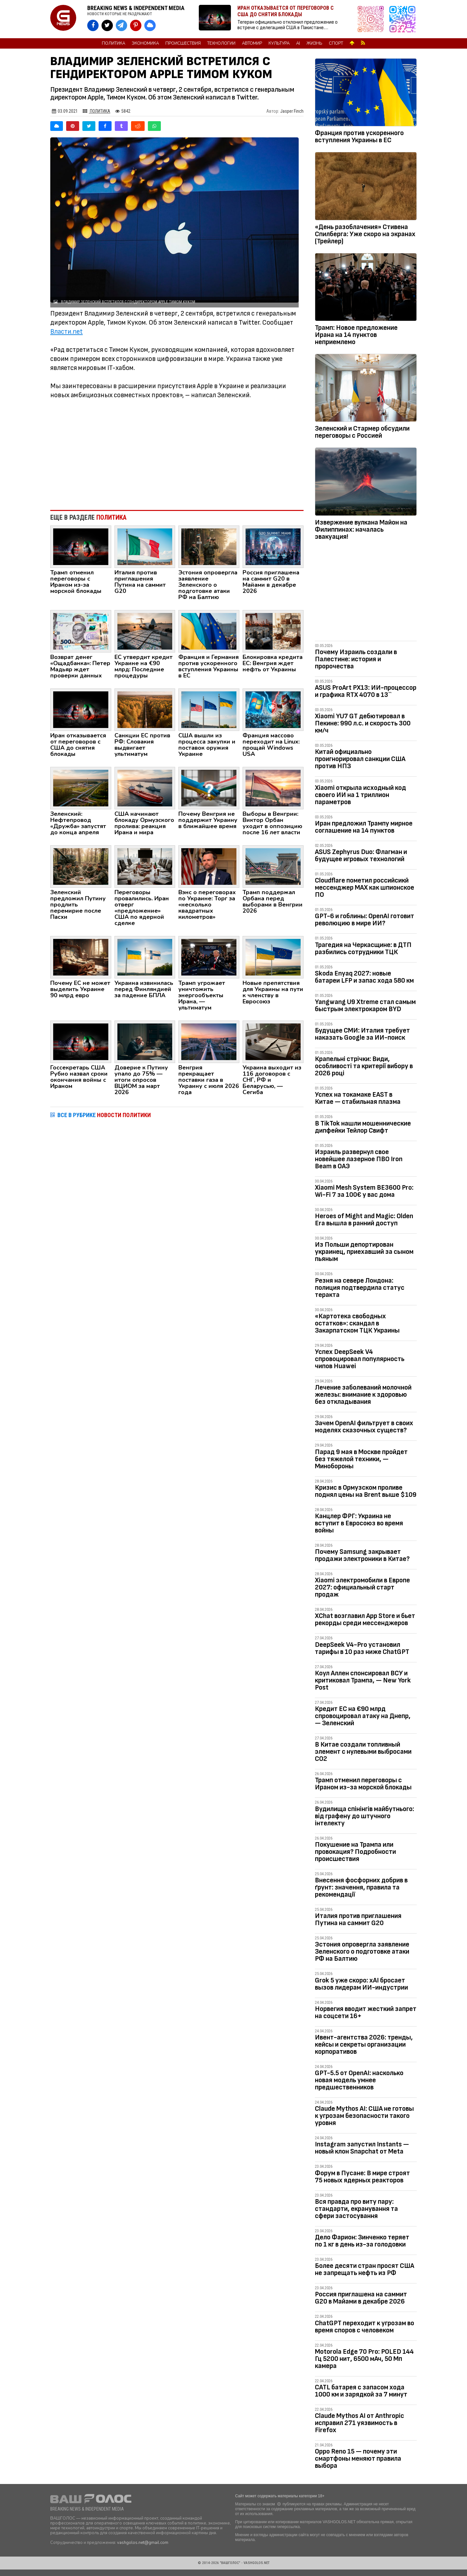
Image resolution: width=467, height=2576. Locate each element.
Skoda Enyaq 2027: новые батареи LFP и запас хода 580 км (364, 977)
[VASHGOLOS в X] (107, 25)
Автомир (252, 43)
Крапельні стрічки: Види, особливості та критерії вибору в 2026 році (364, 1066)
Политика (113, 43)
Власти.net (66, 331)
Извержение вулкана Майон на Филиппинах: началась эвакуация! (361, 529)
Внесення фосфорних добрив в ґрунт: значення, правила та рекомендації (361, 1887)
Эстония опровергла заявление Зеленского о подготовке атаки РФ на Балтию (362, 1951)
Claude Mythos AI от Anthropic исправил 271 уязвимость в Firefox (359, 2422)
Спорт (336, 43)
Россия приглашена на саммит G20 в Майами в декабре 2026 (361, 2298)
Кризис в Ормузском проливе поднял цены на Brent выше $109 (365, 1491)
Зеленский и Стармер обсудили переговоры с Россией (362, 432)
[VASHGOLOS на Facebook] (93, 25)
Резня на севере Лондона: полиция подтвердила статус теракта (359, 1287)
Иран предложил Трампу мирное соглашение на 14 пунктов (364, 827)
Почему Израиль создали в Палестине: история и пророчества (356, 659)
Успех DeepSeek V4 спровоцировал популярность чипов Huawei (359, 1358)
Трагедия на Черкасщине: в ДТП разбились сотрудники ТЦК (363, 948)
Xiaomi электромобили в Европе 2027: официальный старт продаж (362, 1587)
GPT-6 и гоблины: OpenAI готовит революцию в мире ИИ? (364, 920)
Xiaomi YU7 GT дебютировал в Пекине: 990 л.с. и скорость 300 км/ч (363, 723)
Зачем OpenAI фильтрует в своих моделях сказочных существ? (364, 1427)
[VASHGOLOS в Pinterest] (135, 25)
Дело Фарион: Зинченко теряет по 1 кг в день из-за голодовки (362, 2241)
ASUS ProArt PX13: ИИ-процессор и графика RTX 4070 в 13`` (365, 691)
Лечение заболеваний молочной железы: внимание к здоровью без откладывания (363, 1394)
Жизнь (314, 43)
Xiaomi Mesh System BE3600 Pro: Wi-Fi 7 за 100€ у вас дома (364, 1191)
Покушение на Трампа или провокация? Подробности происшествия (355, 1851)
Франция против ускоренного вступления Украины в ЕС (359, 136)
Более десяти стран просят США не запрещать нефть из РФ (364, 2269)
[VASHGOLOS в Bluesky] (150, 25)
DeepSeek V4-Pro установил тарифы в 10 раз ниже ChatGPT (362, 1648)
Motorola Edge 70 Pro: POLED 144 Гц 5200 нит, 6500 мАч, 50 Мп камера (364, 2358)
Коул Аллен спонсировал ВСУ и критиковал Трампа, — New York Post (363, 1680)
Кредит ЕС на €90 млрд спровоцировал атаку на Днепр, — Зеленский (363, 1715)
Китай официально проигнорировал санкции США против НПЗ (360, 758)
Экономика (145, 43)
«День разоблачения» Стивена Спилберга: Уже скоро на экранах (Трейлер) (365, 234)
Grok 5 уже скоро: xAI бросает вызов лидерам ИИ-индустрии (361, 1984)
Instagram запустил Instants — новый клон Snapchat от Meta (362, 2148)
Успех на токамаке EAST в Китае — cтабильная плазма (358, 1098)
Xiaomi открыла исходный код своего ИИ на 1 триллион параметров (360, 794)
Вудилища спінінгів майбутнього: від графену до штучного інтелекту (364, 1816)
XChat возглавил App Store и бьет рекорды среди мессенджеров (365, 1619)
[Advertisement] (177, 451)
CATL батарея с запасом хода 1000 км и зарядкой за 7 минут (361, 2391)
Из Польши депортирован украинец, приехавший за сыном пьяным (364, 1251)
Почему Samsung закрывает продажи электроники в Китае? (362, 1555)
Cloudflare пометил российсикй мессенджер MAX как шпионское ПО (364, 887)
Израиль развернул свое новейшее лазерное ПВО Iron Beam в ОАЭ (358, 1159)
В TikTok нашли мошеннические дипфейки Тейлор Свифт (363, 1127)
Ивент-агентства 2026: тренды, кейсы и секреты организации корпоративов (364, 2044)
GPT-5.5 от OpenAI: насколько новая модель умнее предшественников (359, 2080)
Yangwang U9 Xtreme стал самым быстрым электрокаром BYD (365, 1005)
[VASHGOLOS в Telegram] (121, 25)
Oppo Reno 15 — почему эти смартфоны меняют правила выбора (358, 2458)
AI (298, 43)
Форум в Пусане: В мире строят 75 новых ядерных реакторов (362, 2177)
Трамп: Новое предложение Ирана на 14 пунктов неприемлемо (356, 334)
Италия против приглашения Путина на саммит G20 (358, 1919)
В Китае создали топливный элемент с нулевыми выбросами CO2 (363, 1751)
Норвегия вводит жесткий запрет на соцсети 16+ (365, 2012)
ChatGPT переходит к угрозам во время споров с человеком (364, 2327)
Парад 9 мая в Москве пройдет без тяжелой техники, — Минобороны (361, 1459)
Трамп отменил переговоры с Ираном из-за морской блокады (363, 1784)
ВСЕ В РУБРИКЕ (104, 1115)
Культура (279, 43)
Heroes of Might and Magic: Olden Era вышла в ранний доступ (364, 1220)
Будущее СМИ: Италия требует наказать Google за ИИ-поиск (362, 1034)
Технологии (221, 43)
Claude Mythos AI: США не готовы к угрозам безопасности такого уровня (364, 2115)
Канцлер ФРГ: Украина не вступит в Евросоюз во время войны (359, 1523)
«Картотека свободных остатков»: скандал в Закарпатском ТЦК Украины (357, 1323)
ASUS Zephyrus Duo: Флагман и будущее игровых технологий (361, 855)
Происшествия (183, 43)
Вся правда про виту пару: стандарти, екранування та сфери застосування (356, 2208)
